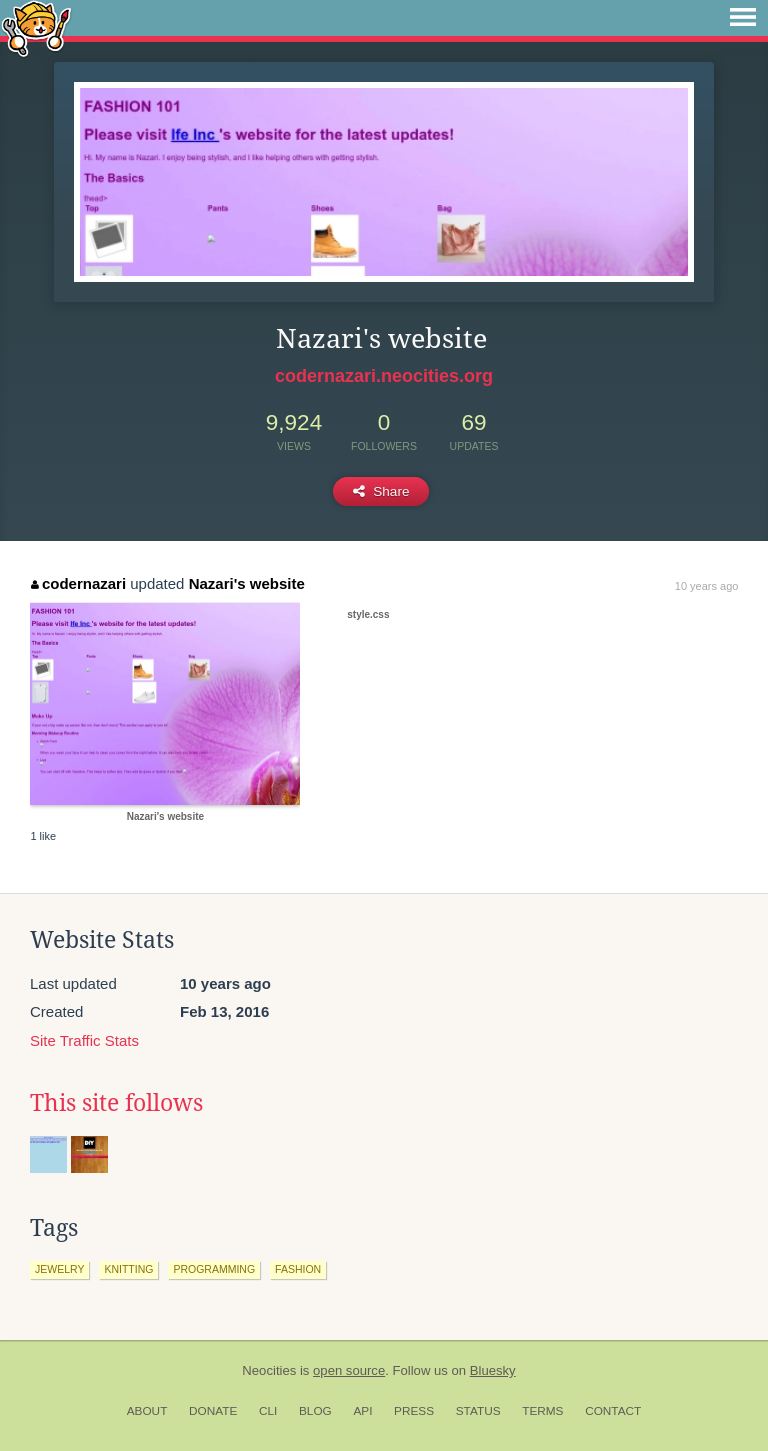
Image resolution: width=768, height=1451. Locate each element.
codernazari (78, 583)
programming (214, 1269)
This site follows (116, 1103)
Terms (542, 1411)
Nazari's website (247, 583)
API (362, 1411)
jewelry (59, 1269)
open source (349, 1370)
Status (478, 1411)
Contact (613, 1411)
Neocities (269, 1370)
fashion (298, 1269)
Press (414, 1411)
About (147, 1411)
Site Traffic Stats (84, 1040)
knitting (128, 1269)
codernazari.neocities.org (384, 376)
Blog (315, 1411)
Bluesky (493, 1370)
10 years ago (707, 586)
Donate (213, 1411)
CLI (268, 1411)
